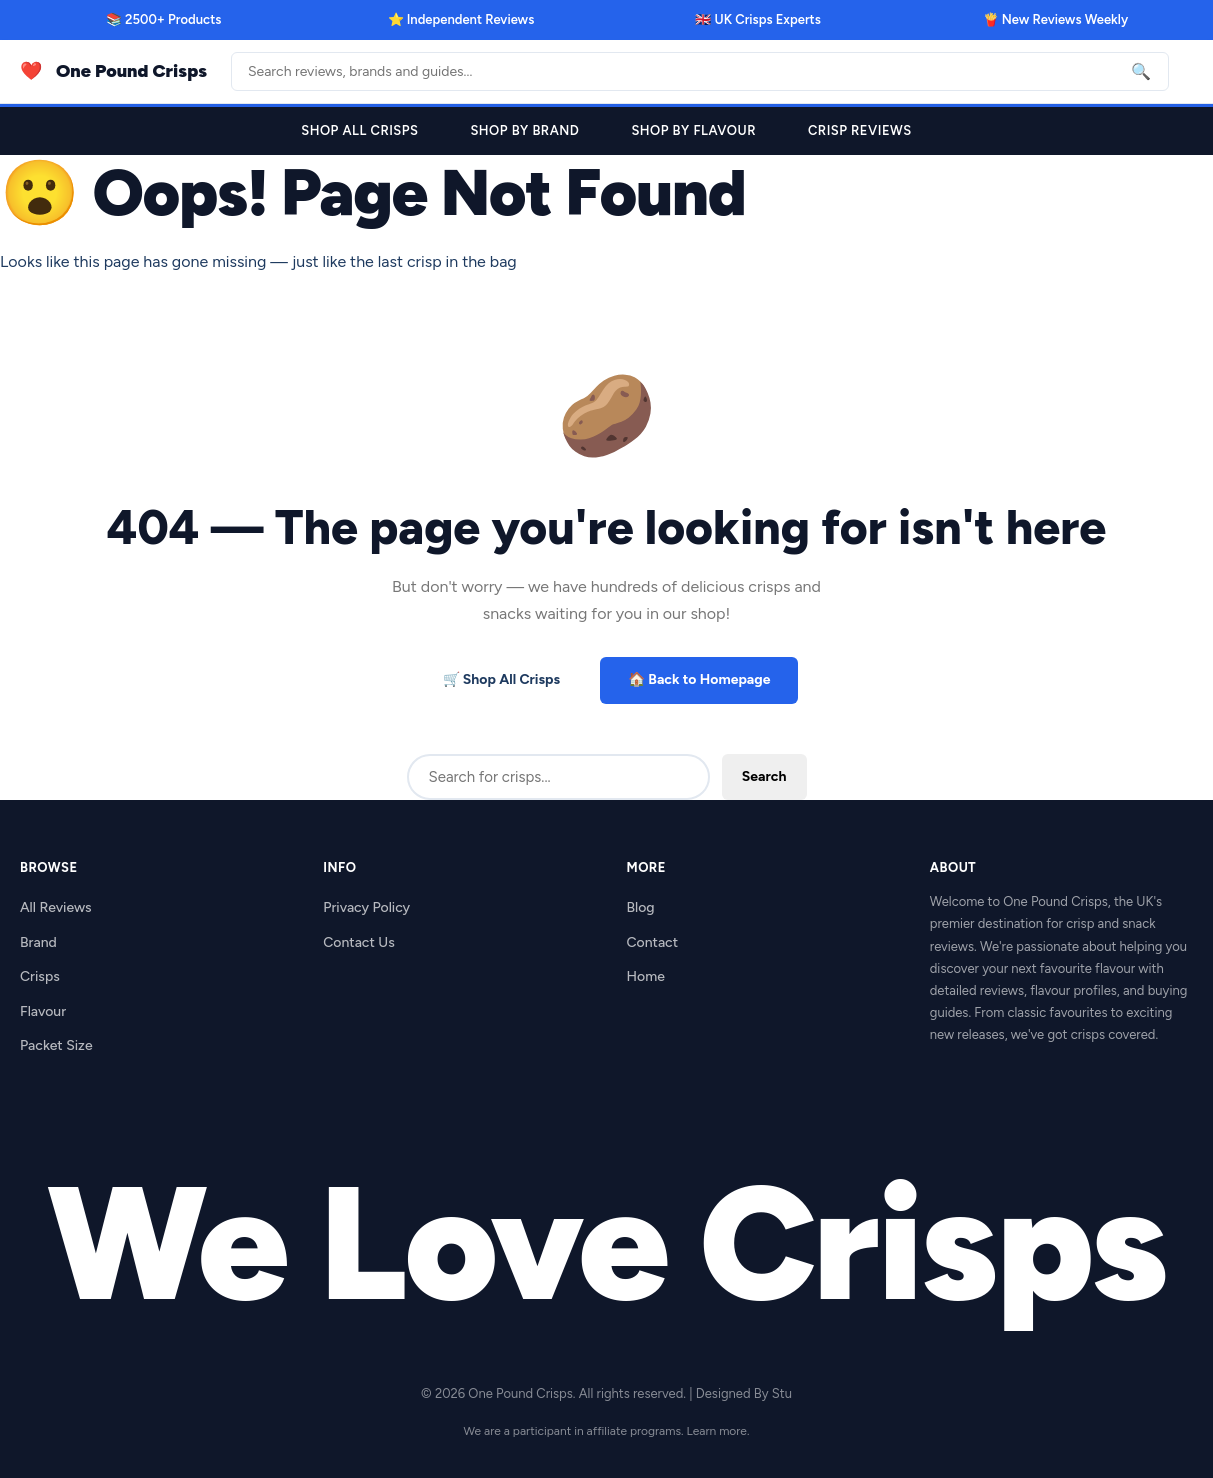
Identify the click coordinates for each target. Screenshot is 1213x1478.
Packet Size (56, 1045)
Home (646, 976)
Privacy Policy (366, 907)
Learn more (717, 1431)
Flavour (43, 1011)
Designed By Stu (744, 1393)
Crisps (40, 976)
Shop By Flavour (693, 130)
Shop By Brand (524, 130)
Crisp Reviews (860, 130)
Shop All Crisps (359, 130)
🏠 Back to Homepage (699, 679)
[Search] (700, 71)
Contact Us (358, 942)
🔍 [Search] (1141, 71)
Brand (38, 942)
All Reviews (56, 907)
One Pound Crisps (131, 71)
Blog (641, 907)
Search (764, 776)
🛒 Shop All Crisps (502, 679)
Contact (653, 942)
